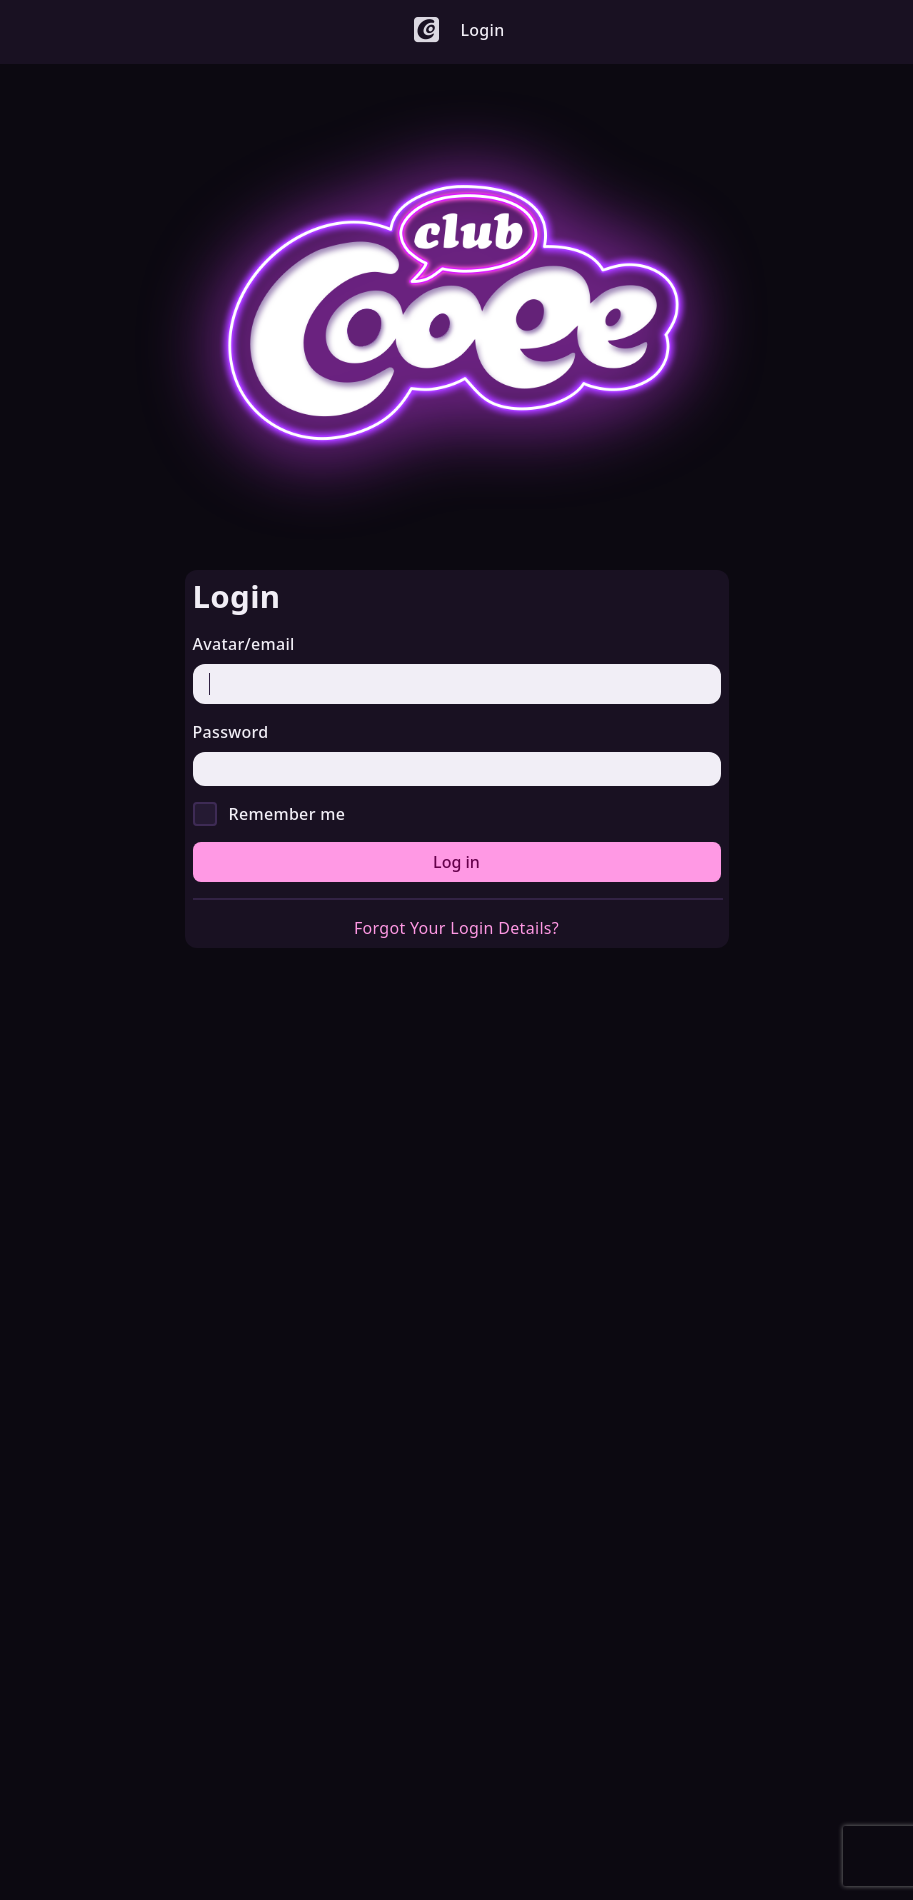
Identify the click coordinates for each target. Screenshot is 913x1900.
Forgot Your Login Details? (456, 928)
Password (231, 732)
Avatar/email (244, 644)
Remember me (287, 814)
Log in (456, 862)
